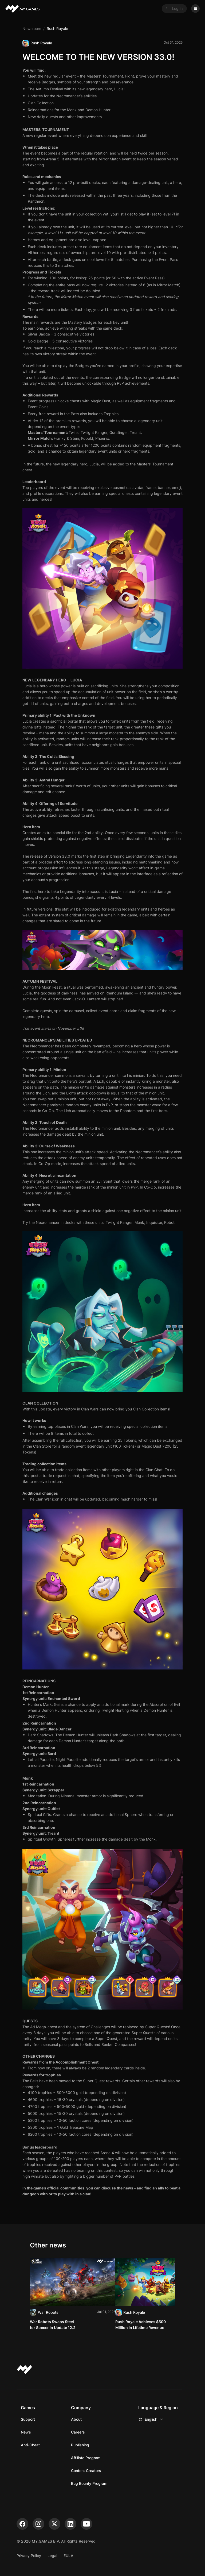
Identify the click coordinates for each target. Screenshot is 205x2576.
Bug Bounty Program (89, 2483)
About (76, 2419)
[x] (54, 2524)
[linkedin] (70, 2524)
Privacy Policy (29, 2555)
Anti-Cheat (30, 2444)
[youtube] (86, 2524)
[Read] (72, 2294)
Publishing (80, 2444)
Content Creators (86, 2470)
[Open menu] (195, 8)
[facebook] (22, 2524)
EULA (68, 2555)
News (26, 2432)
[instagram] (38, 2524)
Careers (78, 2432)
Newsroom (31, 28)
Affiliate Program (85, 2457)
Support (28, 2419)
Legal (52, 2555)
